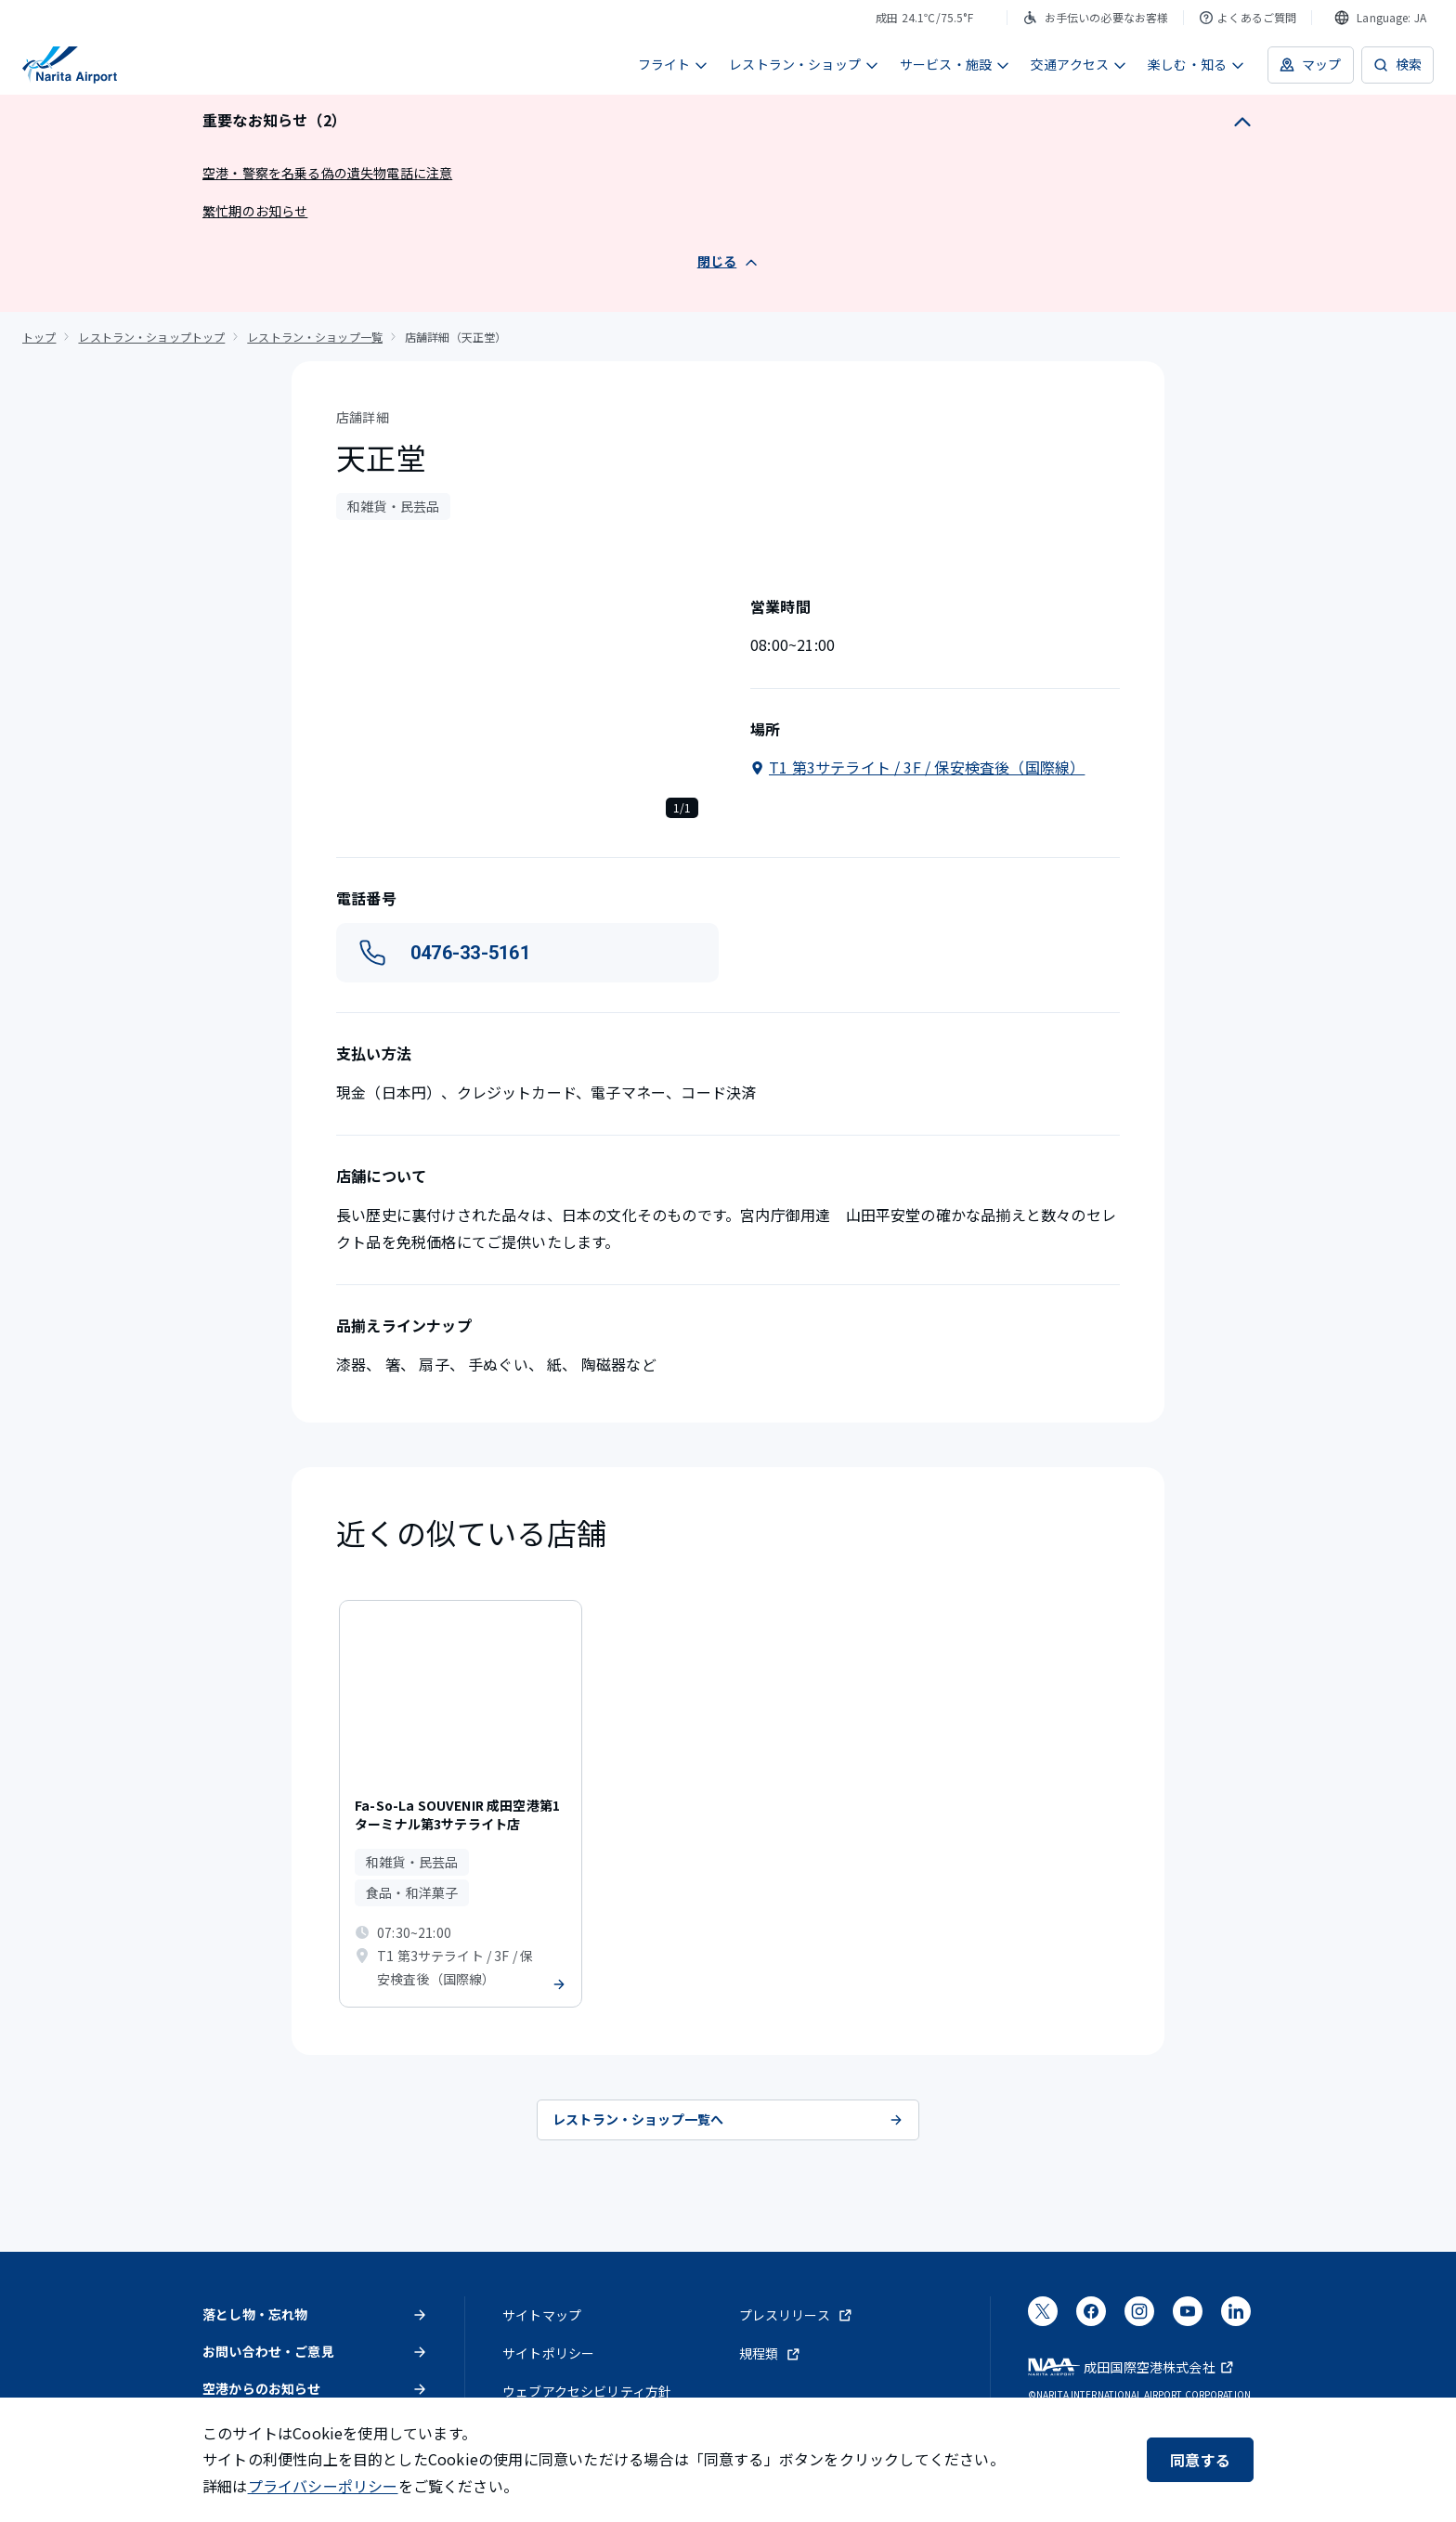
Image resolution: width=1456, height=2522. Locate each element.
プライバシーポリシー (323, 2486)
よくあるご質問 (1247, 17)
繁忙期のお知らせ (254, 211)
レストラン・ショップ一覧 (315, 336)
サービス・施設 (955, 64)
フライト (673, 64)
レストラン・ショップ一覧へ (728, 2119)
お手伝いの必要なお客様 (1095, 17)
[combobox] (1380, 18)
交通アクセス (1079, 64)
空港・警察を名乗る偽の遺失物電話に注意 (327, 172)
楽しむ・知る (1196, 64)
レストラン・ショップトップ (151, 336)
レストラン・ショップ (804, 64)
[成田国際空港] (69, 65)
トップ (39, 336)
